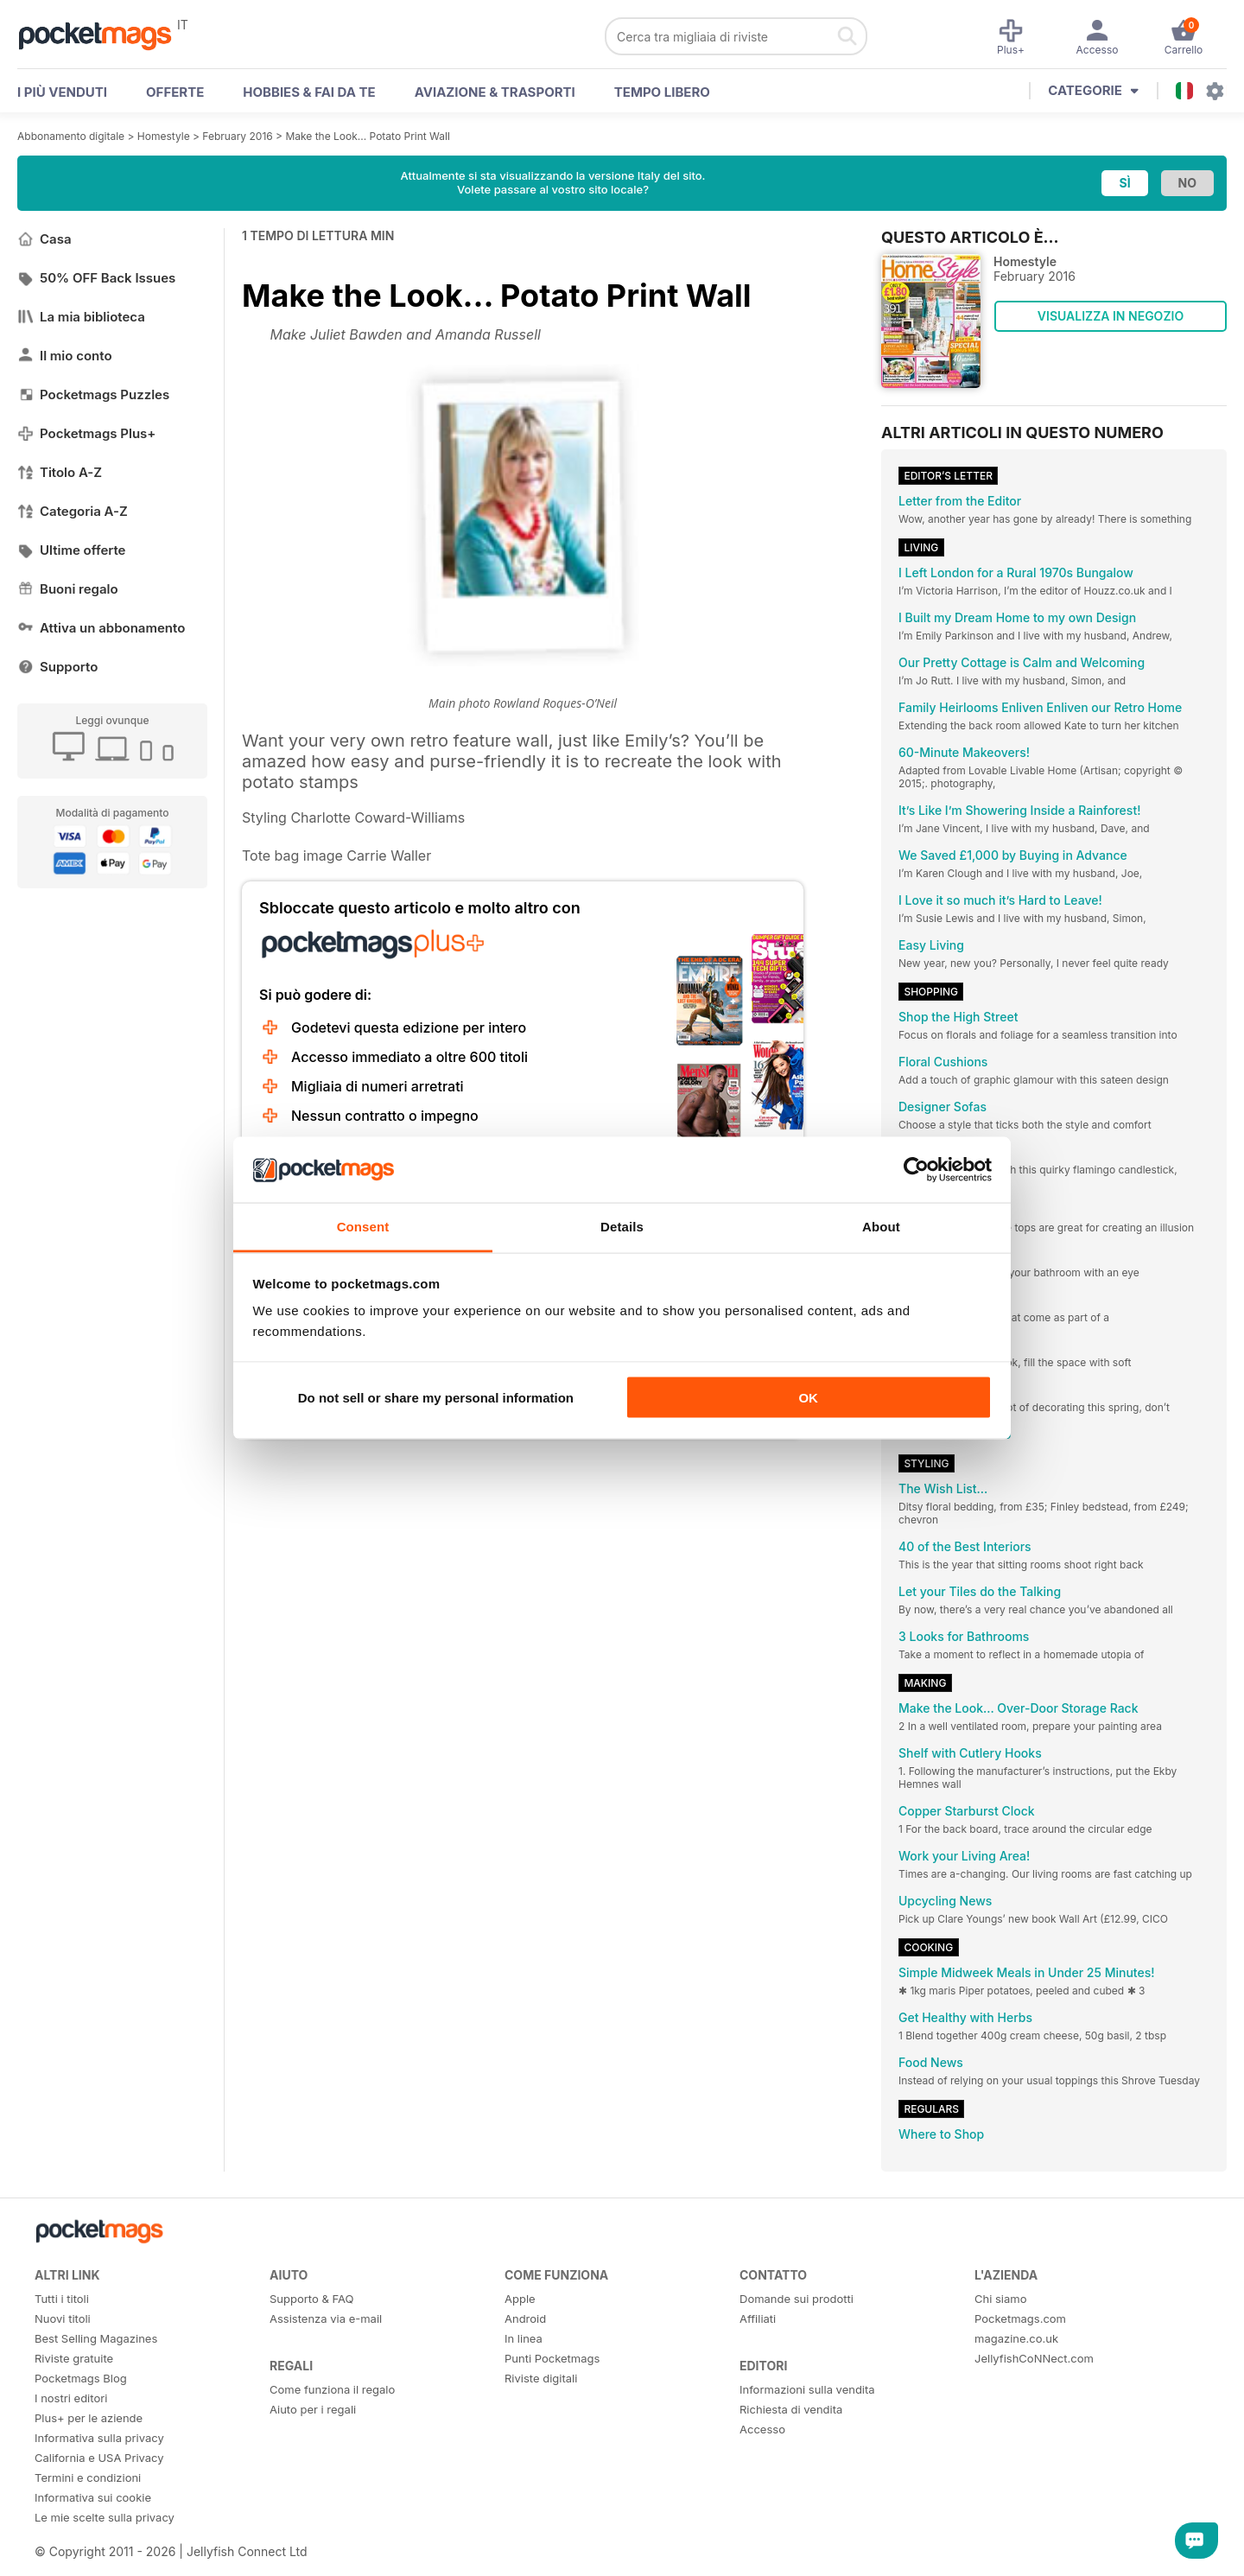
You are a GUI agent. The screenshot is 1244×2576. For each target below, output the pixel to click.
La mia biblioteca (81, 316)
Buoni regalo (67, 589)
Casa (44, 239)
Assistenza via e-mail (326, 2318)
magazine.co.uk (1016, 2338)
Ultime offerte (71, 550)
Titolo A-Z (59, 472)
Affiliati (757, 2318)
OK (808, 1397)
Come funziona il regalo (332, 2389)
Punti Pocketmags (552, 2358)
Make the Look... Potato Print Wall (367, 136)
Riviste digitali (541, 2378)
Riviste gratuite (74, 2358)
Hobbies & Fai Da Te (309, 92)
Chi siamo (1000, 2299)
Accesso (762, 2429)
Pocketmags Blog (81, 2378)
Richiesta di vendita (790, 2409)
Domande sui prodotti (796, 2299)
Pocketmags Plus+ (86, 433)
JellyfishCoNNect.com (1034, 2358)
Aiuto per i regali (313, 2409)
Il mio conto (64, 355)
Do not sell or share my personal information (436, 1397)
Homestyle (163, 136)
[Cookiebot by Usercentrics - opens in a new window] (916, 1170)
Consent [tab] (363, 1226)
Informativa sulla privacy (99, 2438)
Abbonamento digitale (70, 136)
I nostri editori (71, 2398)
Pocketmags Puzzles (93, 394)
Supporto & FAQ (311, 2299)
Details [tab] (622, 1226)
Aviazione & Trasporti (495, 92)
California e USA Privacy (99, 2458)
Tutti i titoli (62, 2299)
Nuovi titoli (63, 2318)
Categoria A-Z (72, 511)
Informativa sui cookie (93, 2497)
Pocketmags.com (1020, 2318)
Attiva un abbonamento (101, 628)
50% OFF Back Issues (96, 278)
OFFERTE (175, 92)
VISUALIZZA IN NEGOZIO (1111, 315)
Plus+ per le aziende (89, 2418)
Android (525, 2318)
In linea (524, 2338)
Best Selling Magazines (96, 2338)
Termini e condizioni (88, 2477)
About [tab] (881, 1226)
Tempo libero (662, 92)
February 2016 (237, 136)
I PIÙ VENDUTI (62, 92)
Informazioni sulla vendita (807, 2389)
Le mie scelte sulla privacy (105, 2517)
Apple (520, 2299)
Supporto (57, 666)
